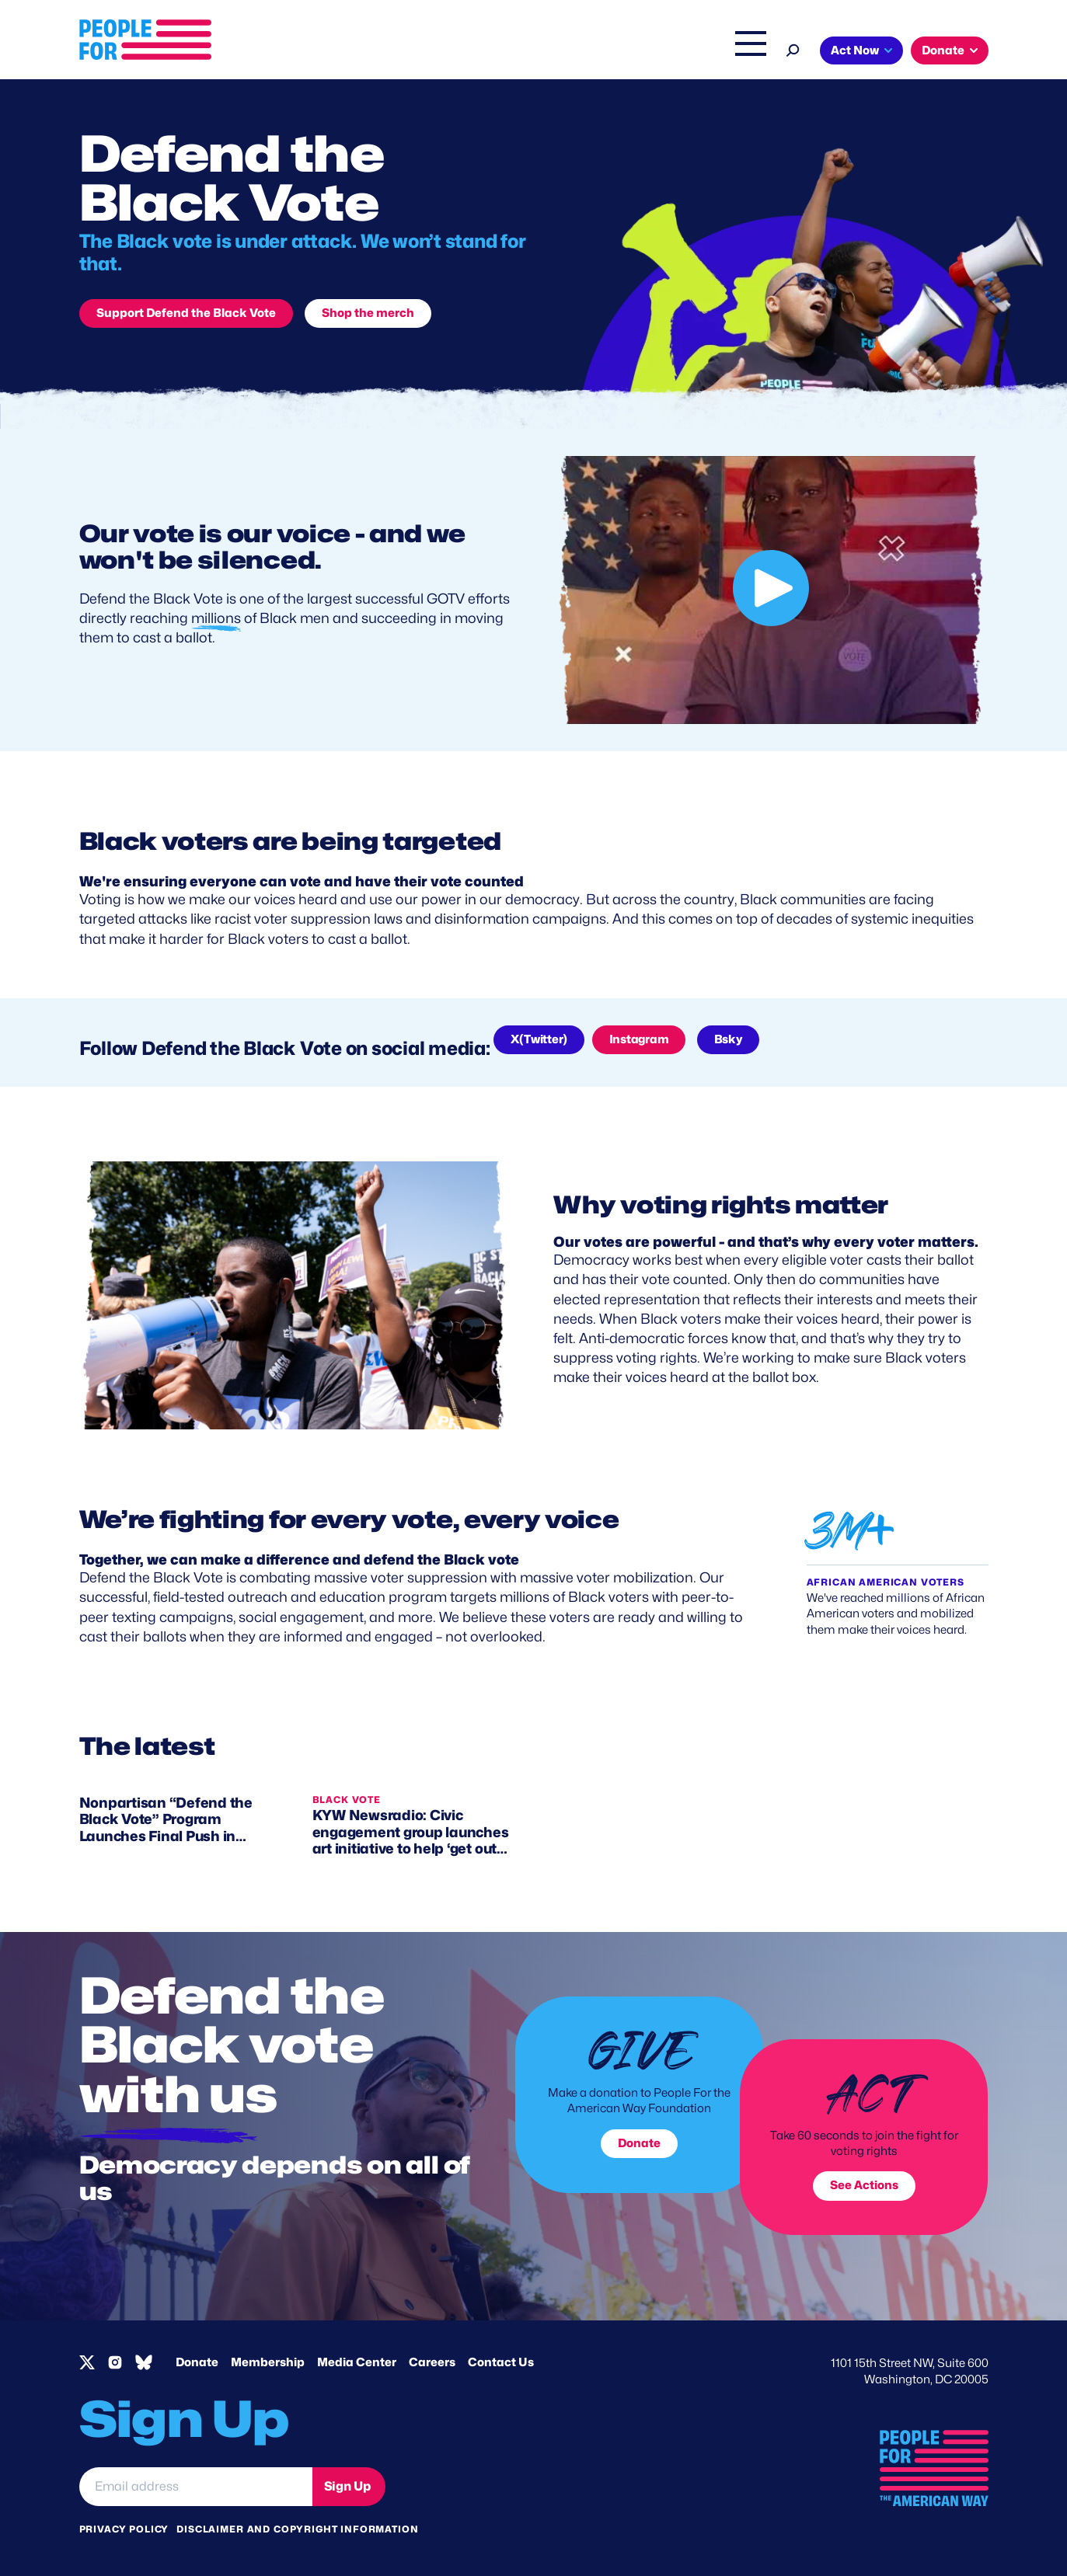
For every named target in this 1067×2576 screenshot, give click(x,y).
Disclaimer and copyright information (297, 2529)
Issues (490, 52)
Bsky (728, 1039)
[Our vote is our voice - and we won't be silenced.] (771, 590)
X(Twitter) (539, 1039)
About (426, 52)
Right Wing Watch (587, 52)
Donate (943, 50)
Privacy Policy (124, 2529)
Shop (740, 52)
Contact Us (501, 2362)
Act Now (855, 50)
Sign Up (347, 2486)
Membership (268, 2362)
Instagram (639, 1039)
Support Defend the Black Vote (186, 313)
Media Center (356, 2362)
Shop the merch (368, 313)
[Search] (793, 48)
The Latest (681, 52)
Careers (432, 2362)
